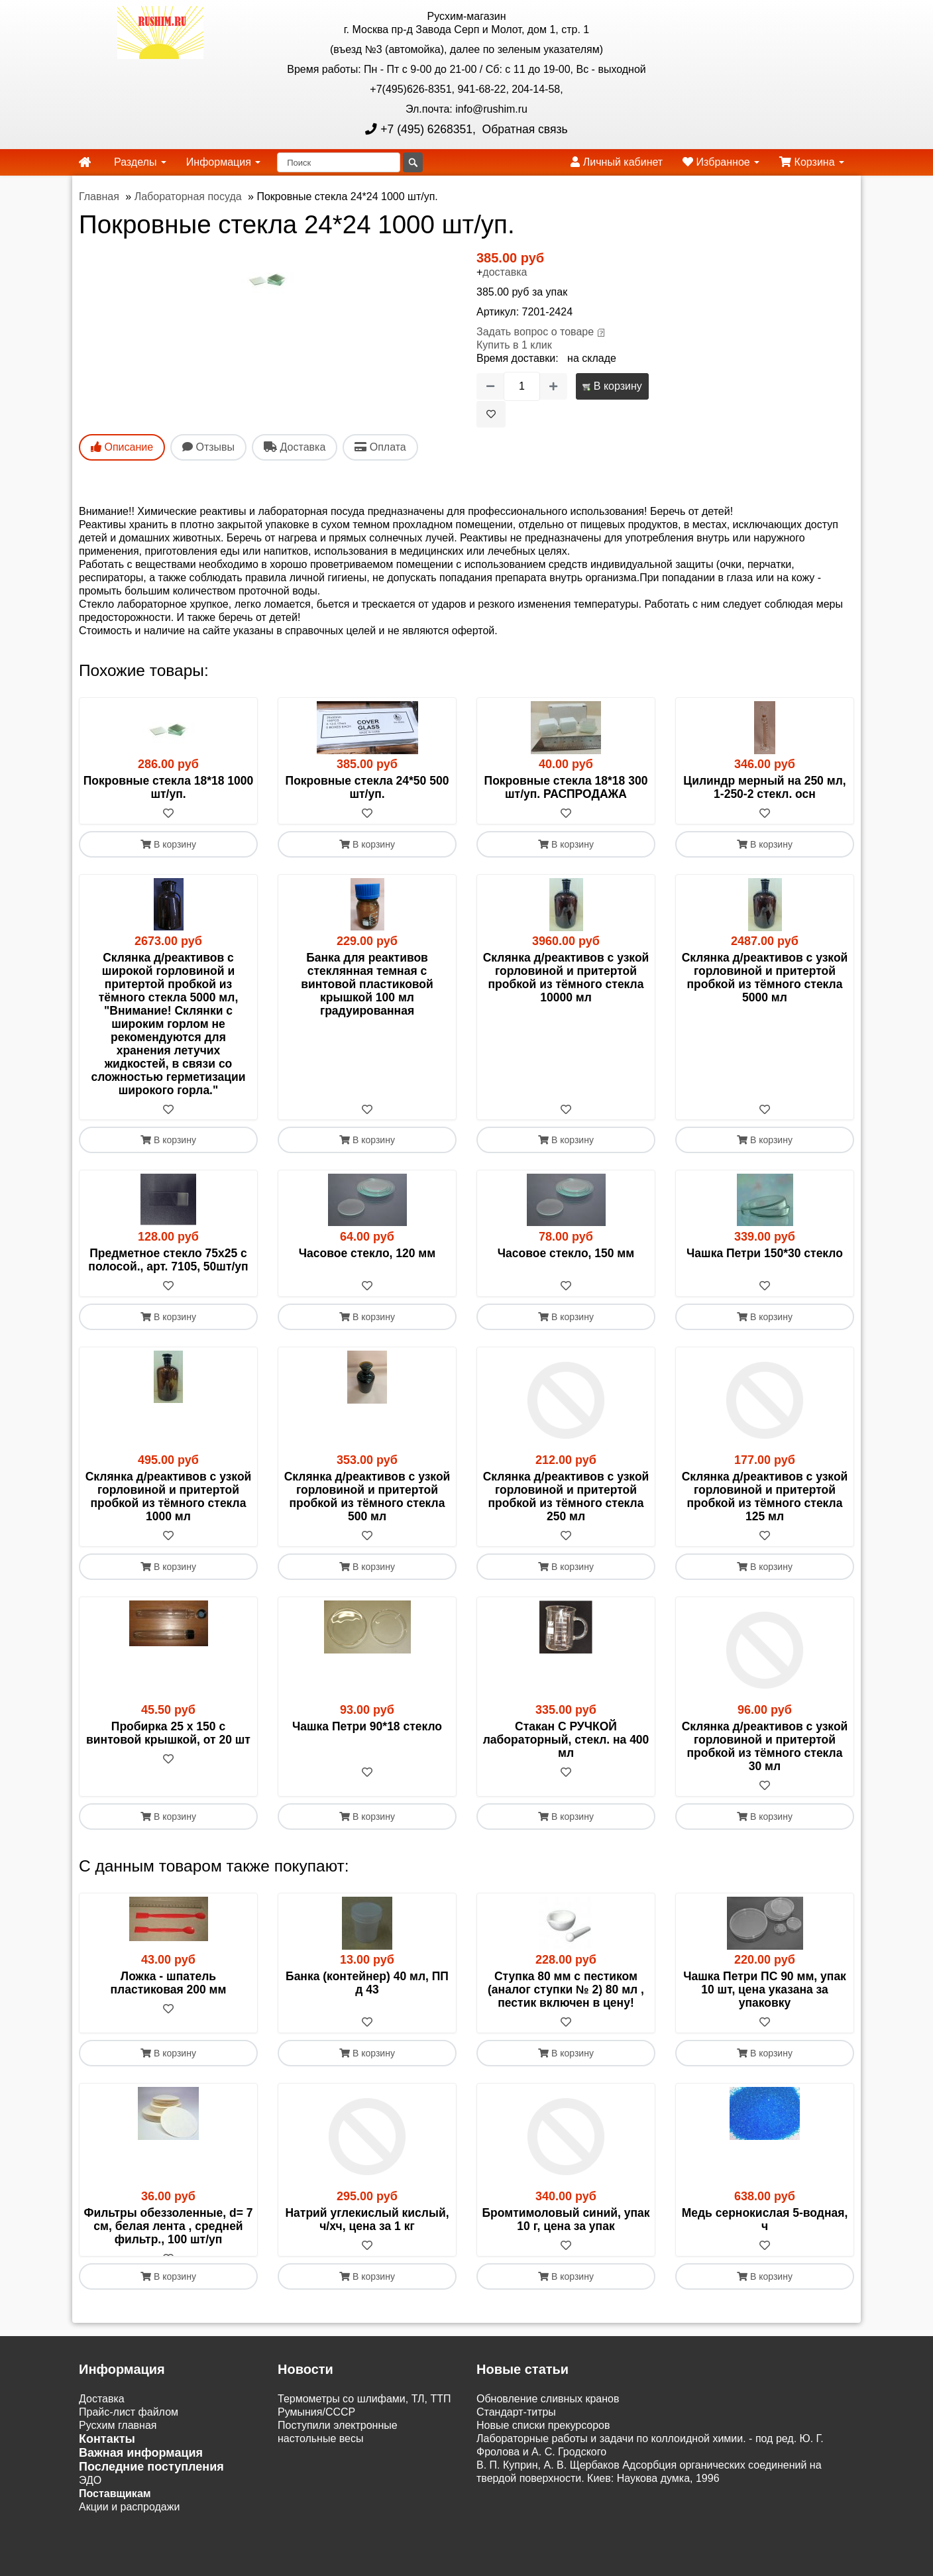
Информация (223, 162)
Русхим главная (118, 2439)
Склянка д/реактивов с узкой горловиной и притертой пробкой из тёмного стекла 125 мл (765, 1497)
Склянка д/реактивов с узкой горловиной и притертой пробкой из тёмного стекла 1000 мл (168, 1497)
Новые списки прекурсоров (543, 2439)
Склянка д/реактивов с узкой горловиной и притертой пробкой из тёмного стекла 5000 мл (765, 977)
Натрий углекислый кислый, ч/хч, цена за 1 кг (367, 2220)
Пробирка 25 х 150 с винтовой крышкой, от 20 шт (168, 1733)
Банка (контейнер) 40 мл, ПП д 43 (367, 1983)
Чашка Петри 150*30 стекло (764, 1253)
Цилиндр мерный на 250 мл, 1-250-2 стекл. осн (764, 787)
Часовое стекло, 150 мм (566, 1253)
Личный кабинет (617, 162)
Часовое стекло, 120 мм (367, 1253)
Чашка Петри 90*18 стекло (367, 1727)
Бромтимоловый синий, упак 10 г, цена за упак (566, 2220)
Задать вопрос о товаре (535, 331)
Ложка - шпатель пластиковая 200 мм (169, 1983)
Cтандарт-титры (516, 2426)
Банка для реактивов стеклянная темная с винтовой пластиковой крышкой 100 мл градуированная (367, 984)
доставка (504, 272)
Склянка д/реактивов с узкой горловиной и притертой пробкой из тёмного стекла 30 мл (765, 1746)
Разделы (140, 162)
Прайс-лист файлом (128, 2426)
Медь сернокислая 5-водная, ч (765, 2220)
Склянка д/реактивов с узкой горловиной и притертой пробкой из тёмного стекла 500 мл (367, 1497)
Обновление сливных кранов (547, 2412)
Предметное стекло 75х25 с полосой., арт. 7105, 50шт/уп (168, 1260)
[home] (85, 162)
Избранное (721, 162)
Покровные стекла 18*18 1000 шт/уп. (168, 787)
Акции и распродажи (129, 2520)
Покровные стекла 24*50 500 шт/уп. (367, 787)
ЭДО (90, 2494)
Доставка (102, 2412)
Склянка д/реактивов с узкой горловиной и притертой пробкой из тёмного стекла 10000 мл (566, 977)
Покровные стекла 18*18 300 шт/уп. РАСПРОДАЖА (566, 787)
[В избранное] (491, 414)
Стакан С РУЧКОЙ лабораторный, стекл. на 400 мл (566, 1740)
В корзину (611, 386)
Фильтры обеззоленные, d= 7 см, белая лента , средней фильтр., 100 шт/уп (168, 2227)
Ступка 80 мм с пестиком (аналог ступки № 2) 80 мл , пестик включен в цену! (566, 1990)
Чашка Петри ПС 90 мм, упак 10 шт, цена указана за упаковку (764, 1990)
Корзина (811, 162)
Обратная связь (523, 129)
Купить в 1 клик (514, 345)
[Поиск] (338, 162)
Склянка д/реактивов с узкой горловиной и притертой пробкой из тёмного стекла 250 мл (566, 1497)
